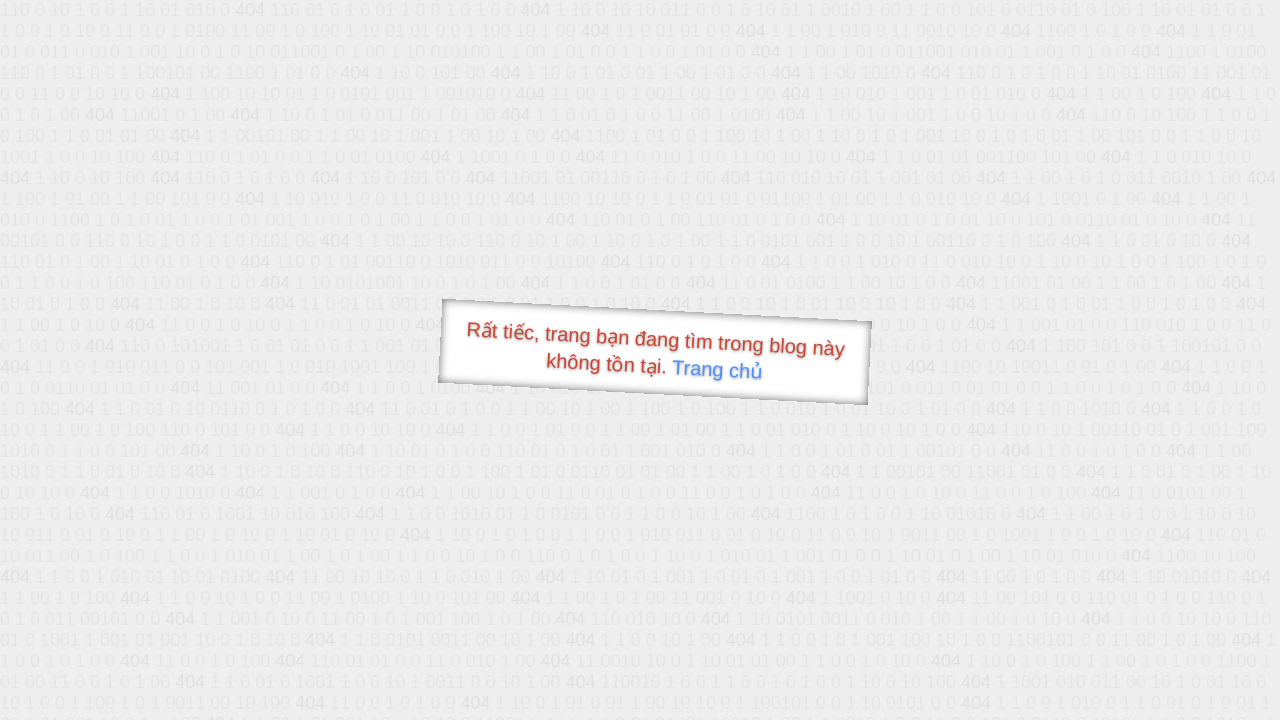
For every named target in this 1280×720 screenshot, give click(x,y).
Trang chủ (717, 369)
